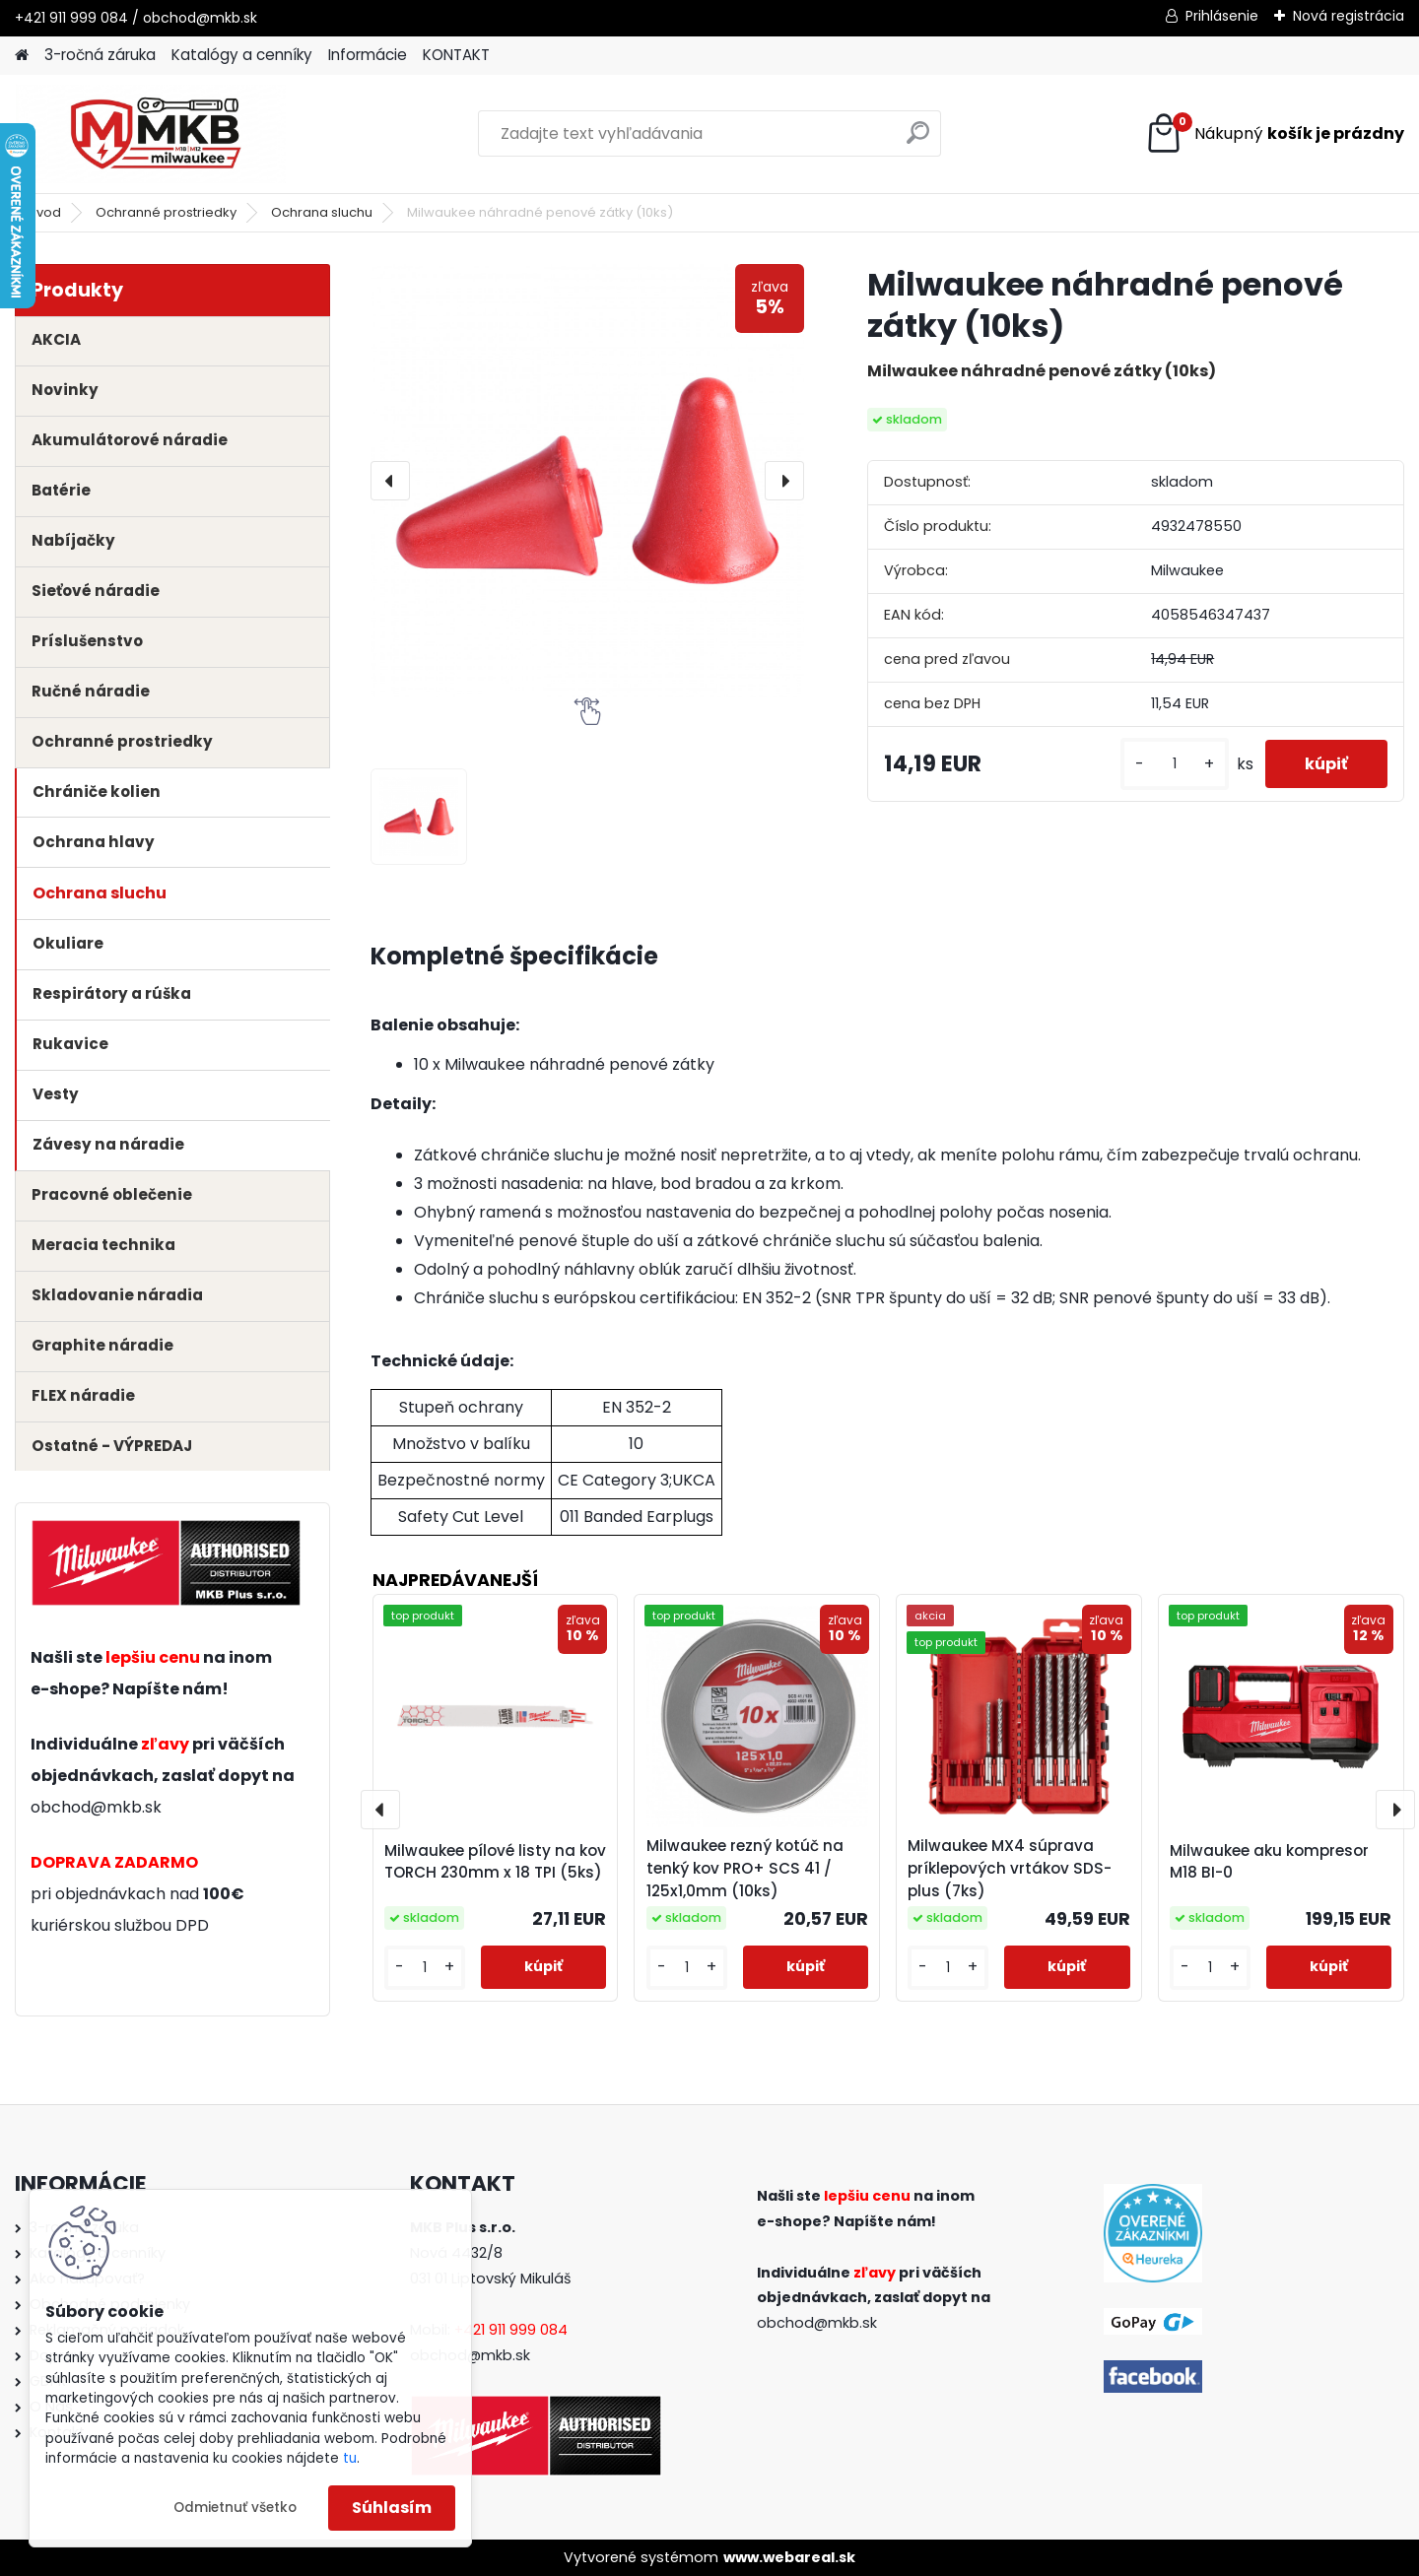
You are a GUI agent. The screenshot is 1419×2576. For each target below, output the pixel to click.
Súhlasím (392, 2507)
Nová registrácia (1348, 16)
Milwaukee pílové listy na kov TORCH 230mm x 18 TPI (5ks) (495, 1861)
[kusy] (1174, 764)
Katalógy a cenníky (241, 54)
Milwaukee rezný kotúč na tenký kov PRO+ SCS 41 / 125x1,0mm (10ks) (745, 1868)
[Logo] (150, 134)
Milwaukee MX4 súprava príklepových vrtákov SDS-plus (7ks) (1010, 1868)
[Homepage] (22, 55)
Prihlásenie (1221, 16)
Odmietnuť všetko (235, 2507)
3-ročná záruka (100, 54)
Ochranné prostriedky (166, 212)
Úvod (44, 212)
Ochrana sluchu (321, 212)
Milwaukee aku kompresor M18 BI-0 (1269, 1861)
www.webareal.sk (789, 2557)
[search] (918, 140)
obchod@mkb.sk (96, 1807)
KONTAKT (456, 54)
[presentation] (390, 480)
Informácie (367, 54)
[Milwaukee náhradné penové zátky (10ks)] (587, 480)
